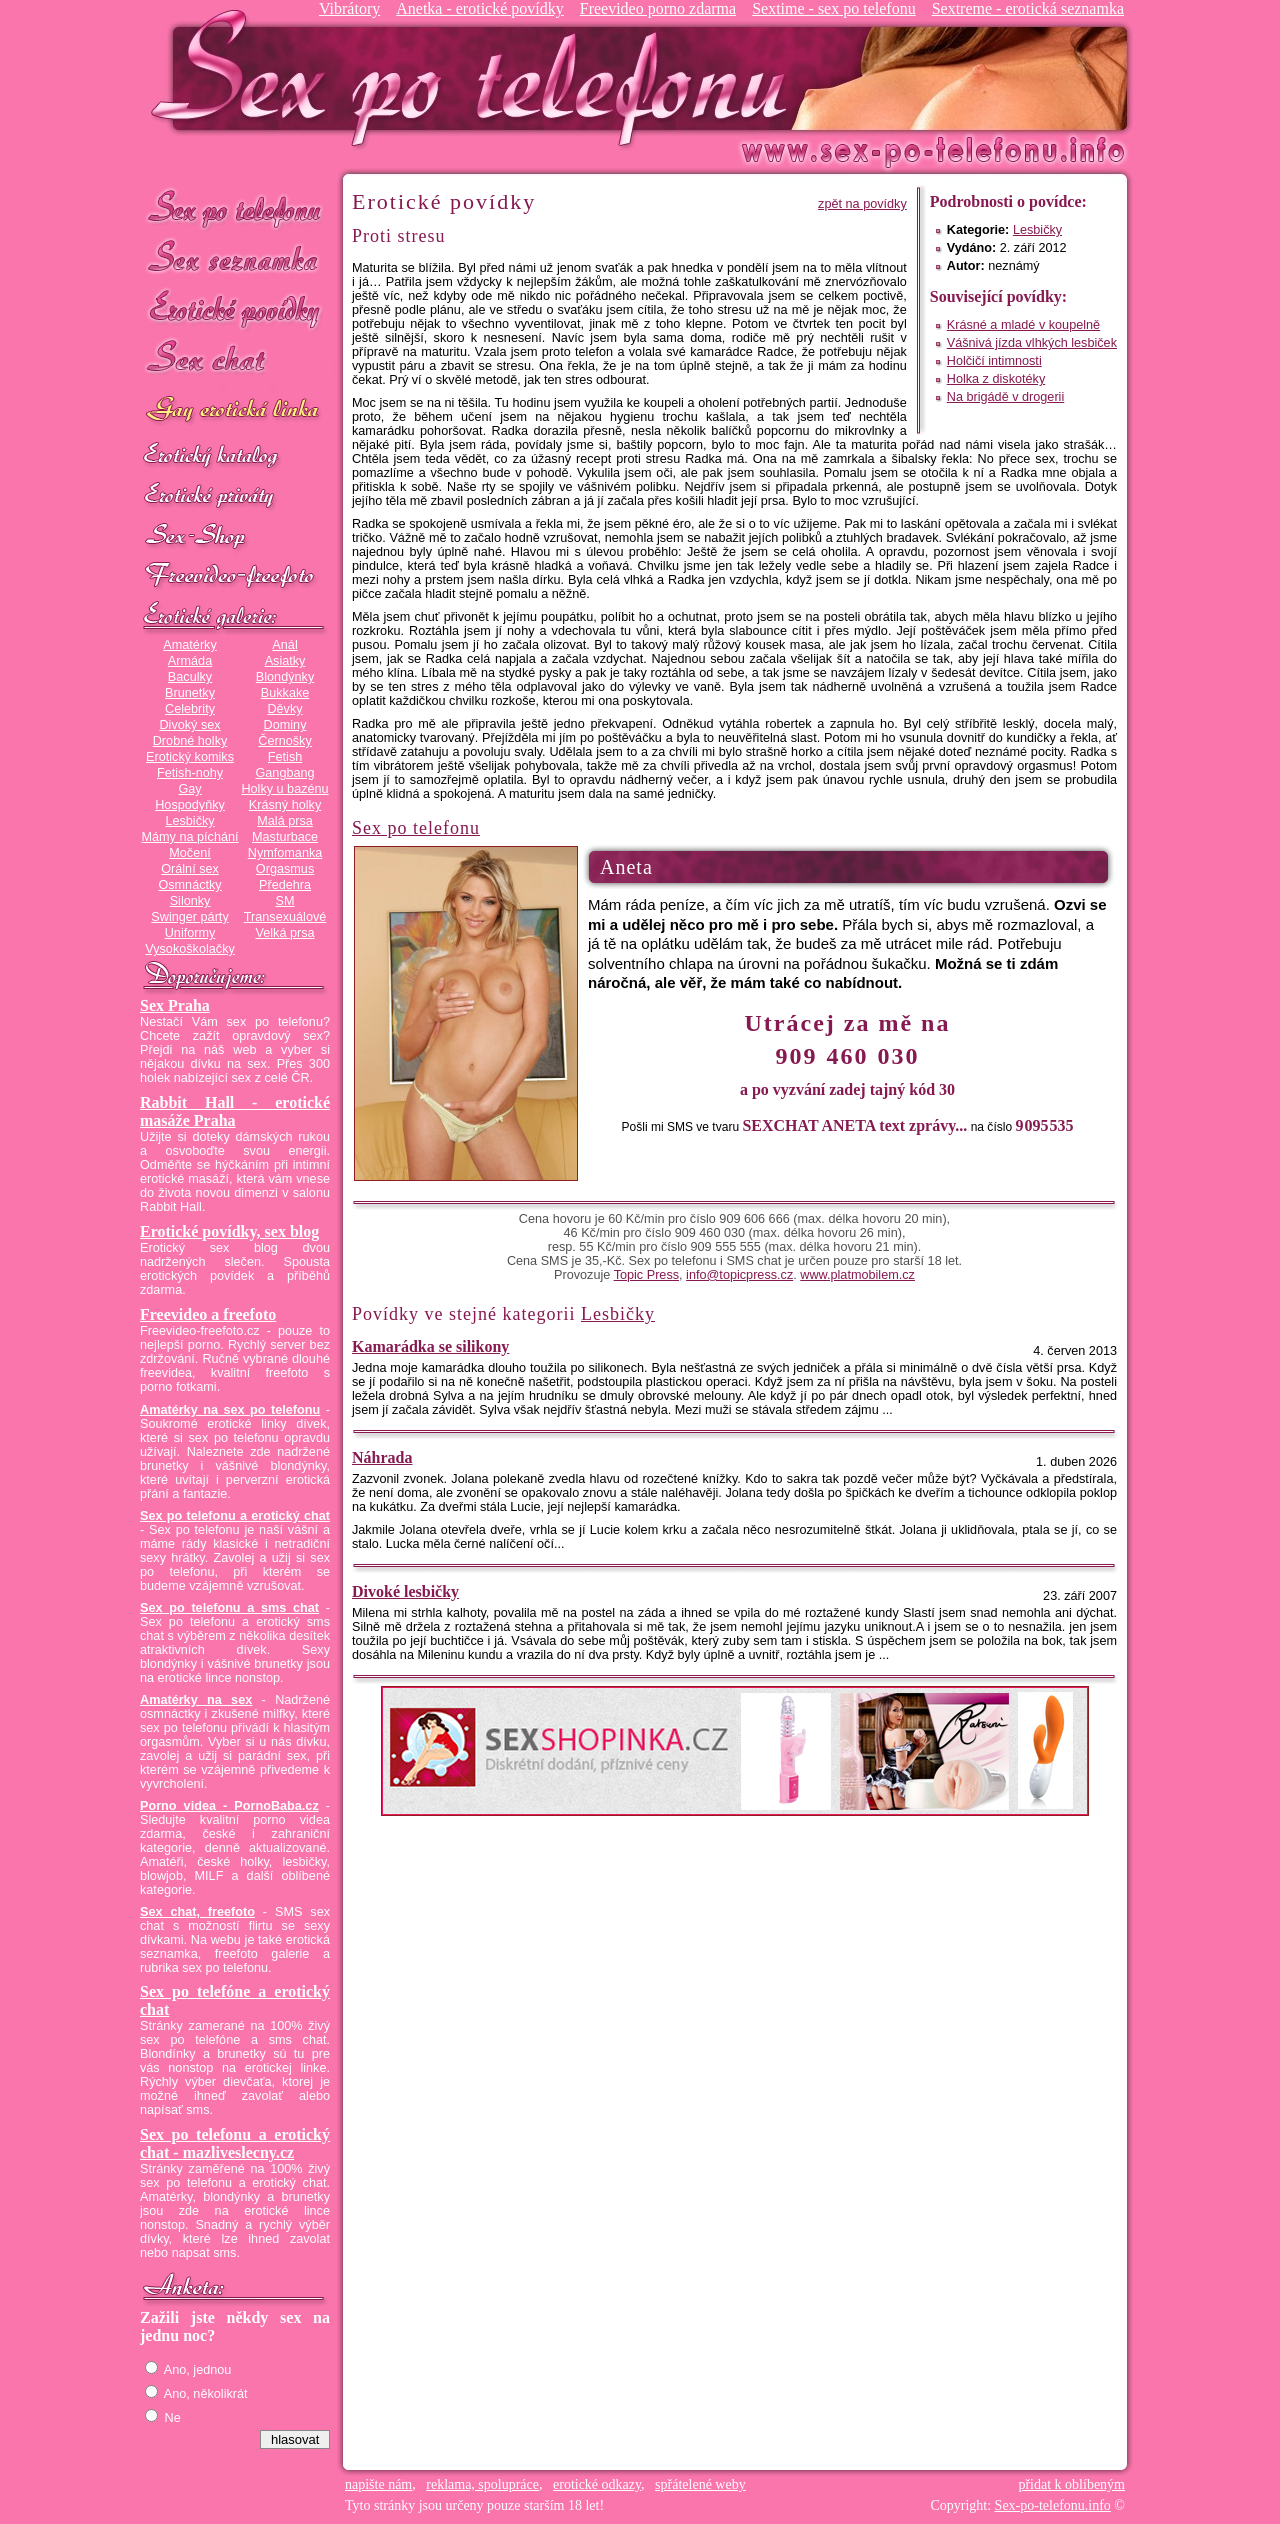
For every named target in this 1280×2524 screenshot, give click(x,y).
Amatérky (189, 645)
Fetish (285, 757)
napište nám (378, 2484)
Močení (190, 853)
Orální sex (190, 869)
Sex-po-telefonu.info (1053, 2505)
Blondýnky (285, 677)
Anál (284, 645)
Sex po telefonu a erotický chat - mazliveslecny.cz (235, 2143)
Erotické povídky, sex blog (229, 1231)
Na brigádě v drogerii (1005, 397)
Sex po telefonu (235, 207)
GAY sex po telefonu (235, 411)
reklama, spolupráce (482, 2484)
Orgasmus (285, 869)
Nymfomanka (285, 853)
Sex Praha (175, 1005)
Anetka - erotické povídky (480, 8)
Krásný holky (285, 805)
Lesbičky (189, 821)
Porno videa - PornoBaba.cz (229, 1806)
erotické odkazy (597, 2484)
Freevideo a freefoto (208, 1314)
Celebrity (190, 709)
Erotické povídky (235, 309)
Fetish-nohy (190, 773)
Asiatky (285, 661)
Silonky (190, 901)
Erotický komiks (190, 757)
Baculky (190, 677)
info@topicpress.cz (739, 1275)
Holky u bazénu (284, 789)
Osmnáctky (189, 885)
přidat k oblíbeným (1071, 2484)
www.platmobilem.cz (857, 1275)
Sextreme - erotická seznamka (1028, 8)
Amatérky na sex (196, 1700)
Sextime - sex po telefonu (834, 8)
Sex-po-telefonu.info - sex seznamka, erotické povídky (477, 77)
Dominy (285, 725)
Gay (189, 789)
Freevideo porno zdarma (658, 8)
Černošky (284, 741)
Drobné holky (190, 741)
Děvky (284, 709)
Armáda (190, 661)
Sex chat (235, 360)
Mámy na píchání (189, 837)
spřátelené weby (700, 2484)
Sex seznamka (235, 258)
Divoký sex (189, 725)
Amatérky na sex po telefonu (230, 1410)
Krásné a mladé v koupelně (1023, 325)
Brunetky (190, 693)
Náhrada (382, 1457)
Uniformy (190, 933)
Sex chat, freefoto (197, 1912)
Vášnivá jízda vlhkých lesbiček (1032, 343)
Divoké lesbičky (405, 1591)
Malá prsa (285, 821)
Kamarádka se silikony (430, 1346)
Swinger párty (189, 917)
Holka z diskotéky (996, 379)
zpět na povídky (862, 204)
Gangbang (284, 773)
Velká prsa (284, 933)
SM (285, 901)
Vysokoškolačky (190, 949)
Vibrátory (349, 8)
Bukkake (285, 693)
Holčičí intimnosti (994, 361)
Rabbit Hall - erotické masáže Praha (235, 1111)
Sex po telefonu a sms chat (229, 1608)
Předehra (285, 885)
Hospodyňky (190, 805)
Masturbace (285, 837)
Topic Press (646, 1275)
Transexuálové (285, 917)
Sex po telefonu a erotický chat (235, 1516)
